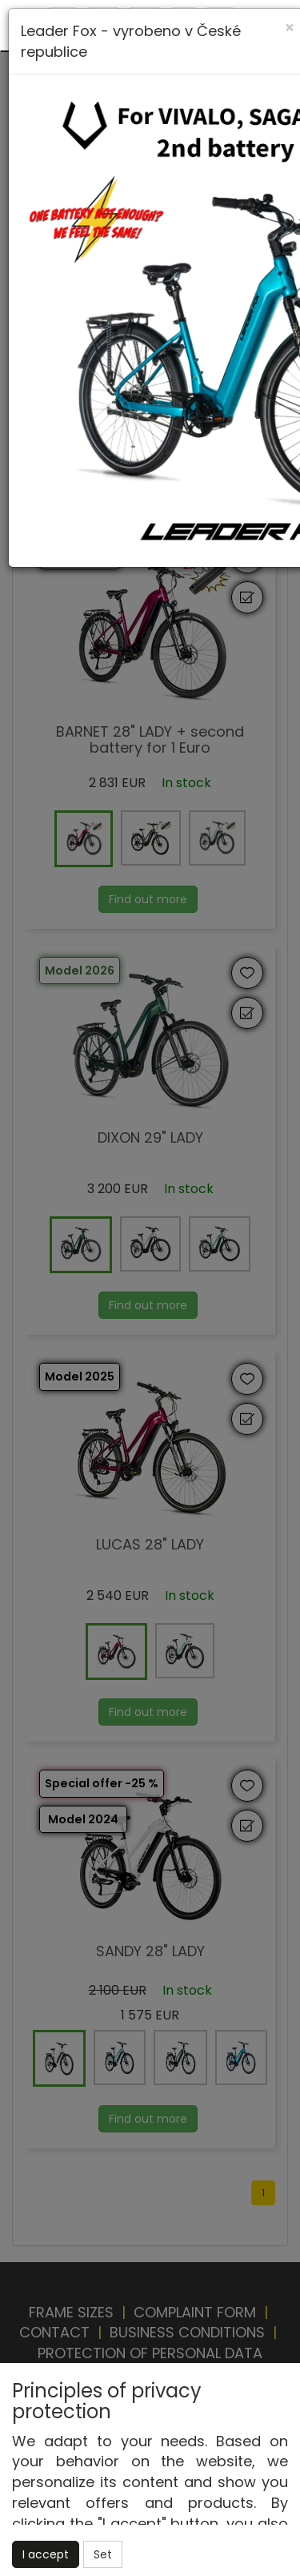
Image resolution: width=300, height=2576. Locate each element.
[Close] (289, 27)
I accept (45, 2554)
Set (103, 2554)
